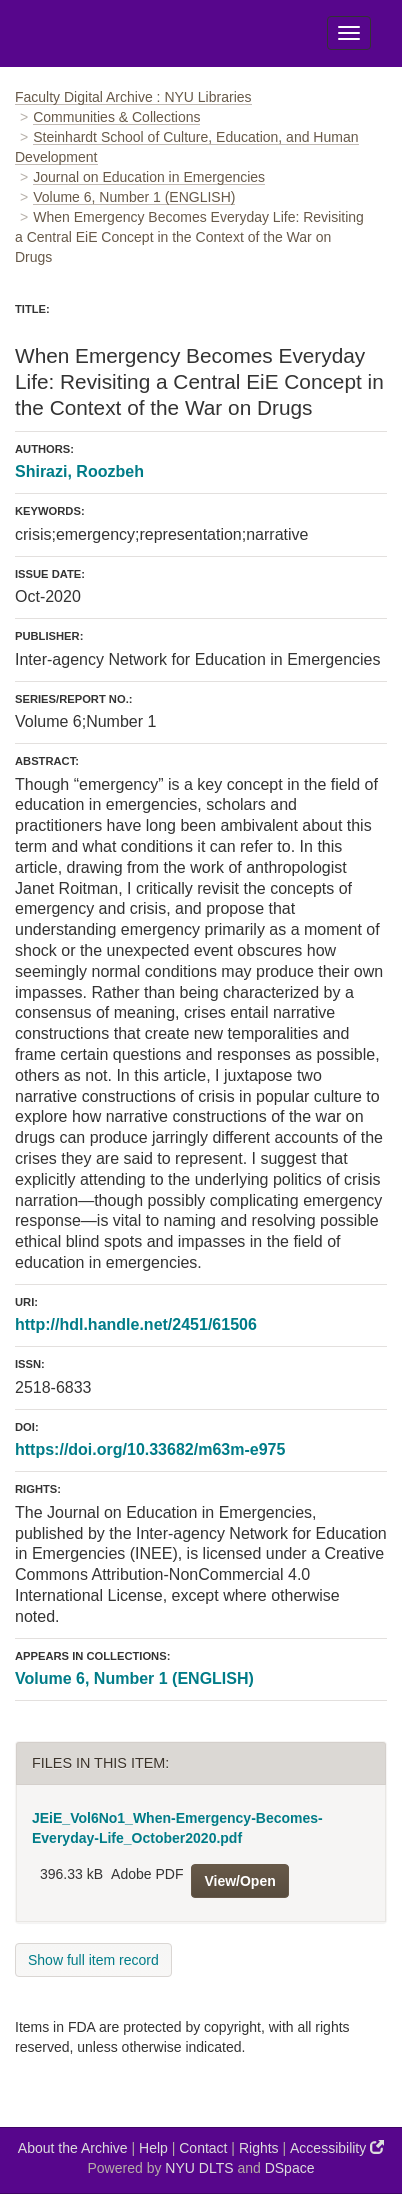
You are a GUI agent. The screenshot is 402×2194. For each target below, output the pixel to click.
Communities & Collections (116, 117)
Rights (259, 2148)
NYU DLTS (199, 2168)
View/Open (239, 1881)
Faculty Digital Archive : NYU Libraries (133, 97)
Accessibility (337, 2147)
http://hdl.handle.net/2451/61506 (136, 1324)
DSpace (290, 2168)
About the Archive (73, 2148)
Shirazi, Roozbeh (79, 471)
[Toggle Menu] (349, 33)
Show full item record (93, 1960)
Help (153, 2148)
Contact (203, 2148)
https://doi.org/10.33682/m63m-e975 (150, 1449)
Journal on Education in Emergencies (149, 177)
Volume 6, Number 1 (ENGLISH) (134, 197)
